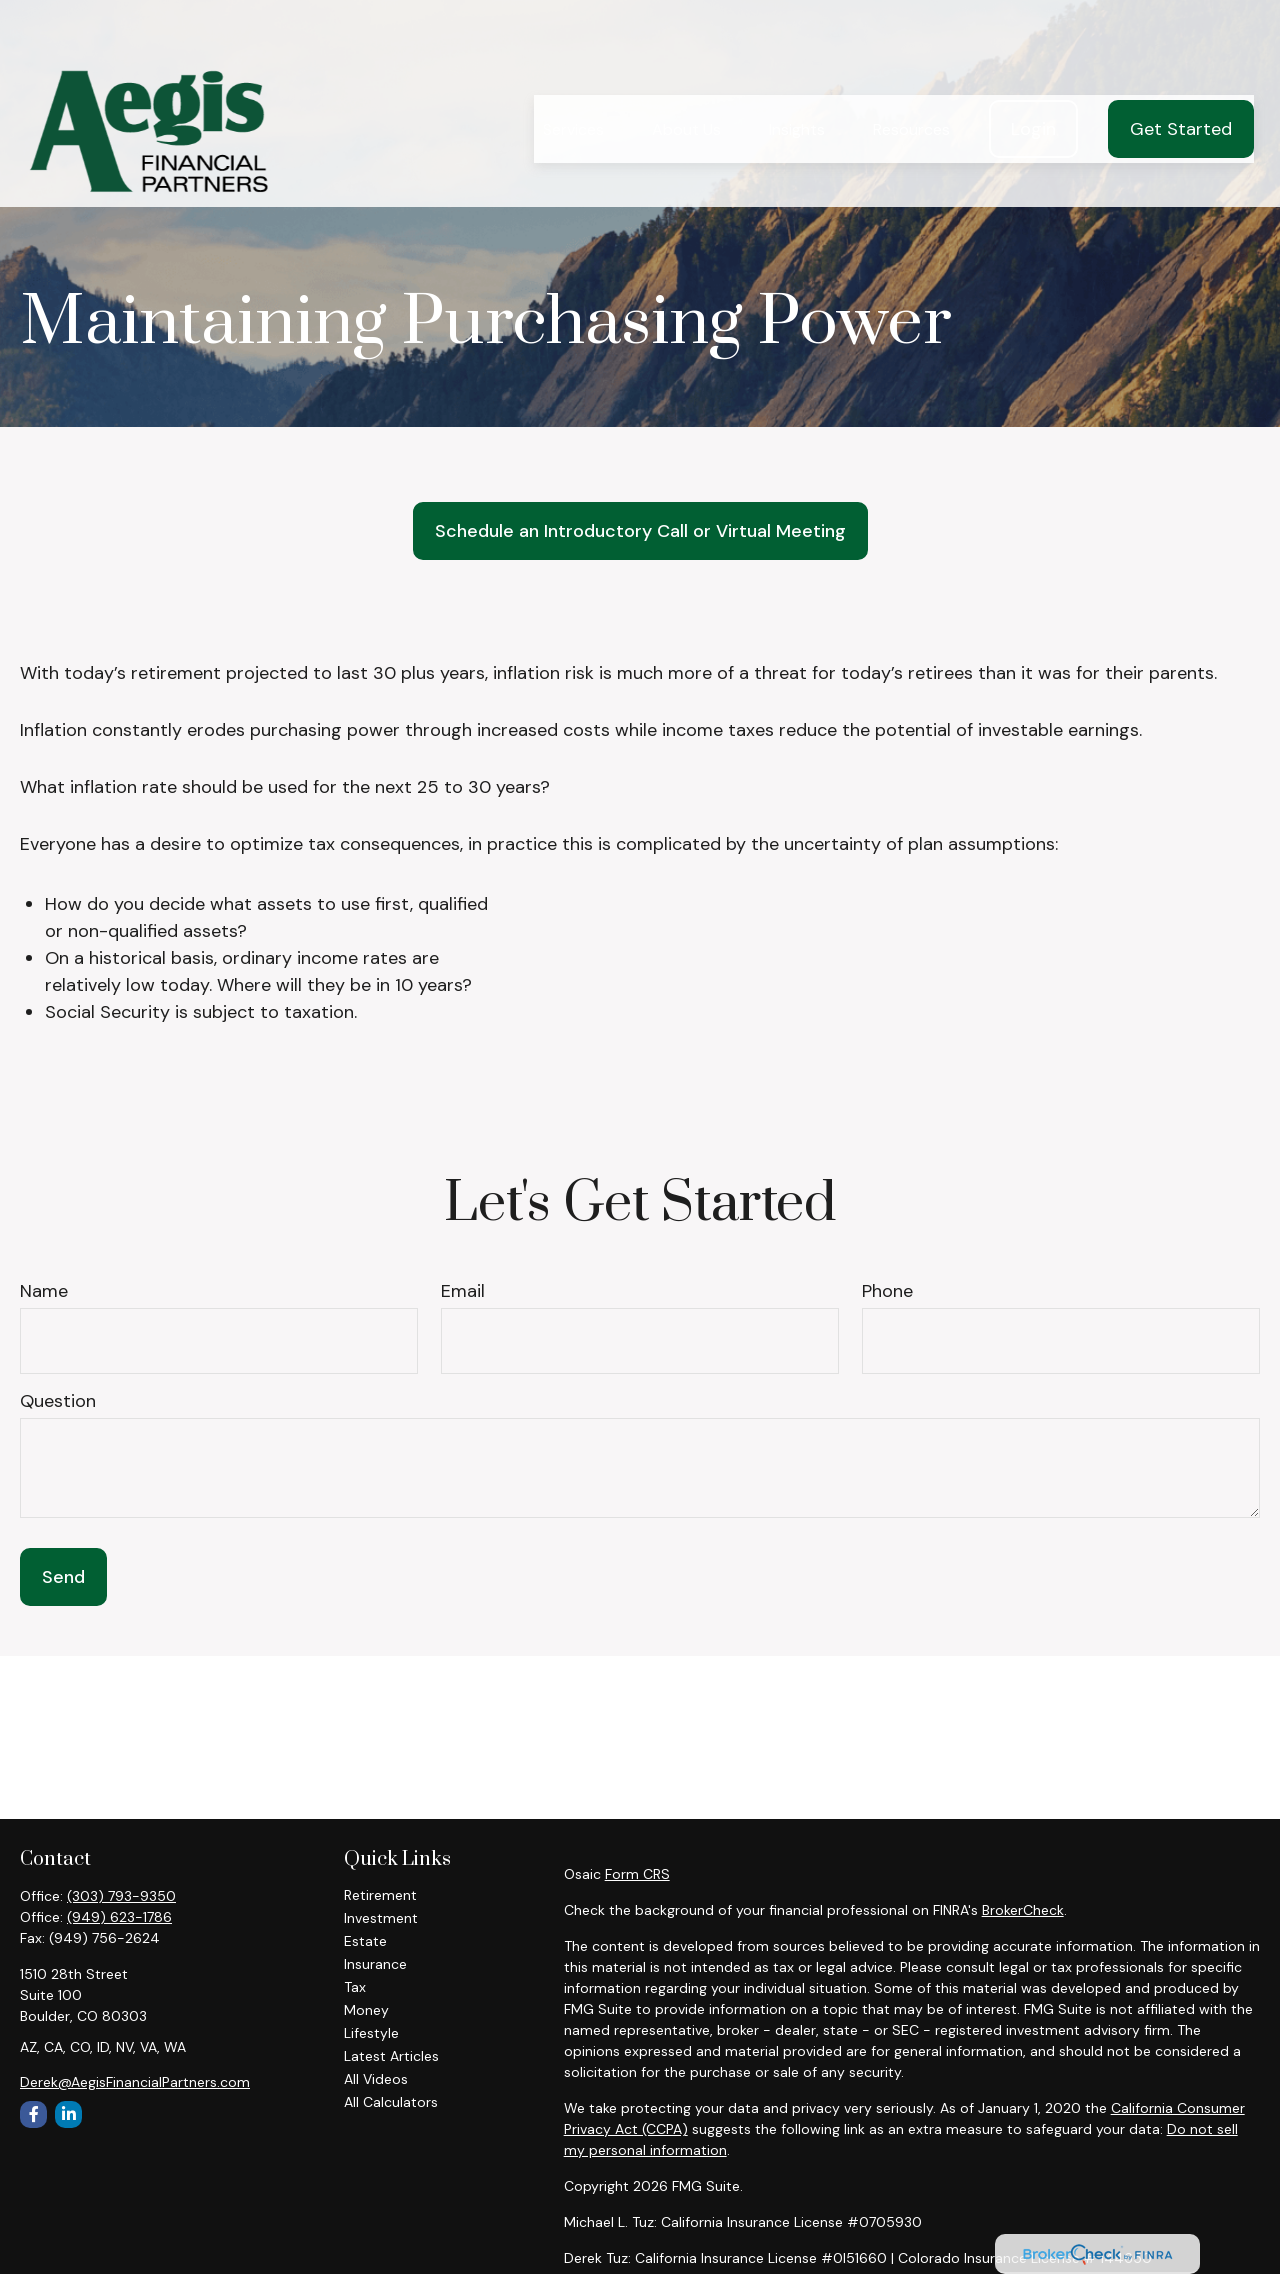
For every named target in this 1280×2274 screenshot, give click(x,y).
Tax (355, 1987)
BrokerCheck (1023, 1910)
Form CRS (637, 1874)
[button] (573, 78)
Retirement (380, 1895)
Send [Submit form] (63, 1577)
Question (58, 1401)
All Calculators (391, 2102)
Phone (887, 1291)
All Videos (376, 2079)
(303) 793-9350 (121, 1896)
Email (463, 1291)
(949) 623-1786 (119, 1917)
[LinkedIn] (68, 2114)
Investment (381, 1918)
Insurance (375, 1964)
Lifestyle (371, 2033)
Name (44, 1291)
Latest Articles (391, 2056)
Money (366, 2010)
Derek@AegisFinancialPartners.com (135, 2082)
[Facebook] (33, 2114)
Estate (365, 1941)
